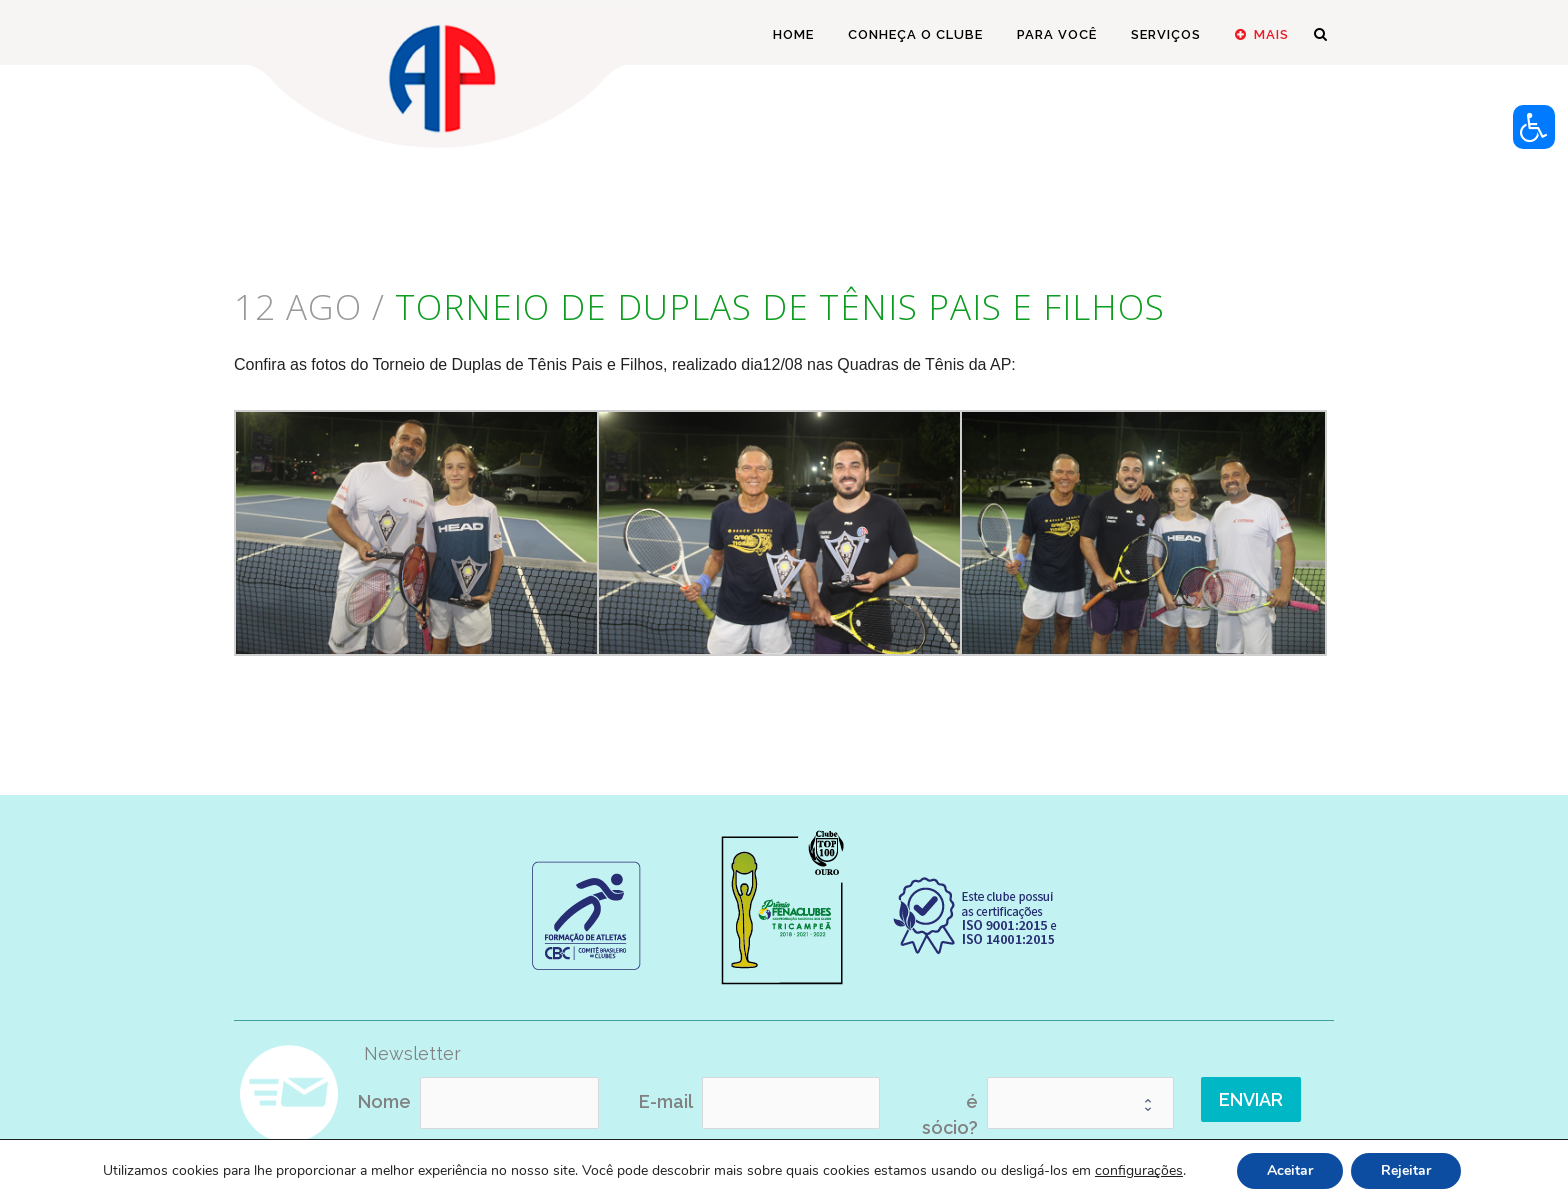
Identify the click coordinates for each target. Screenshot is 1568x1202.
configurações (1139, 1171)
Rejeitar (1406, 1170)
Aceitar (1290, 1170)
